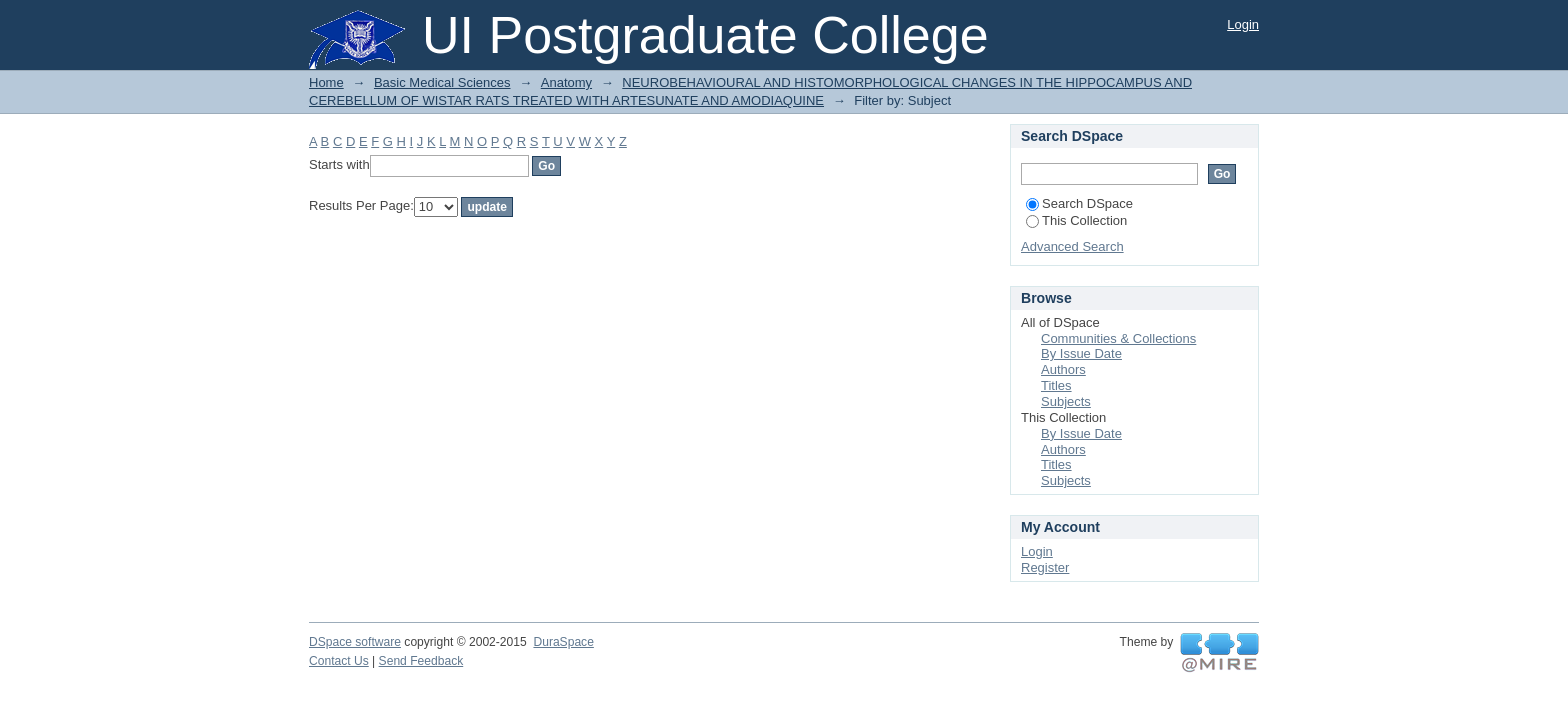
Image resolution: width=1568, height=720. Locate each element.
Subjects (1066, 401)
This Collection (1076, 220)
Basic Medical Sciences (442, 82)
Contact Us (339, 661)
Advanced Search (1072, 246)
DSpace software (355, 642)
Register (1045, 567)
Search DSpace (1079, 203)
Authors (1063, 369)
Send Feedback (421, 661)
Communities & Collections (1118, 338)
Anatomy (566, 82)
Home (326, 82)
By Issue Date (1081, 353)
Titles (1056, 385)
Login (1243, 24)
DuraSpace (563, 642)
